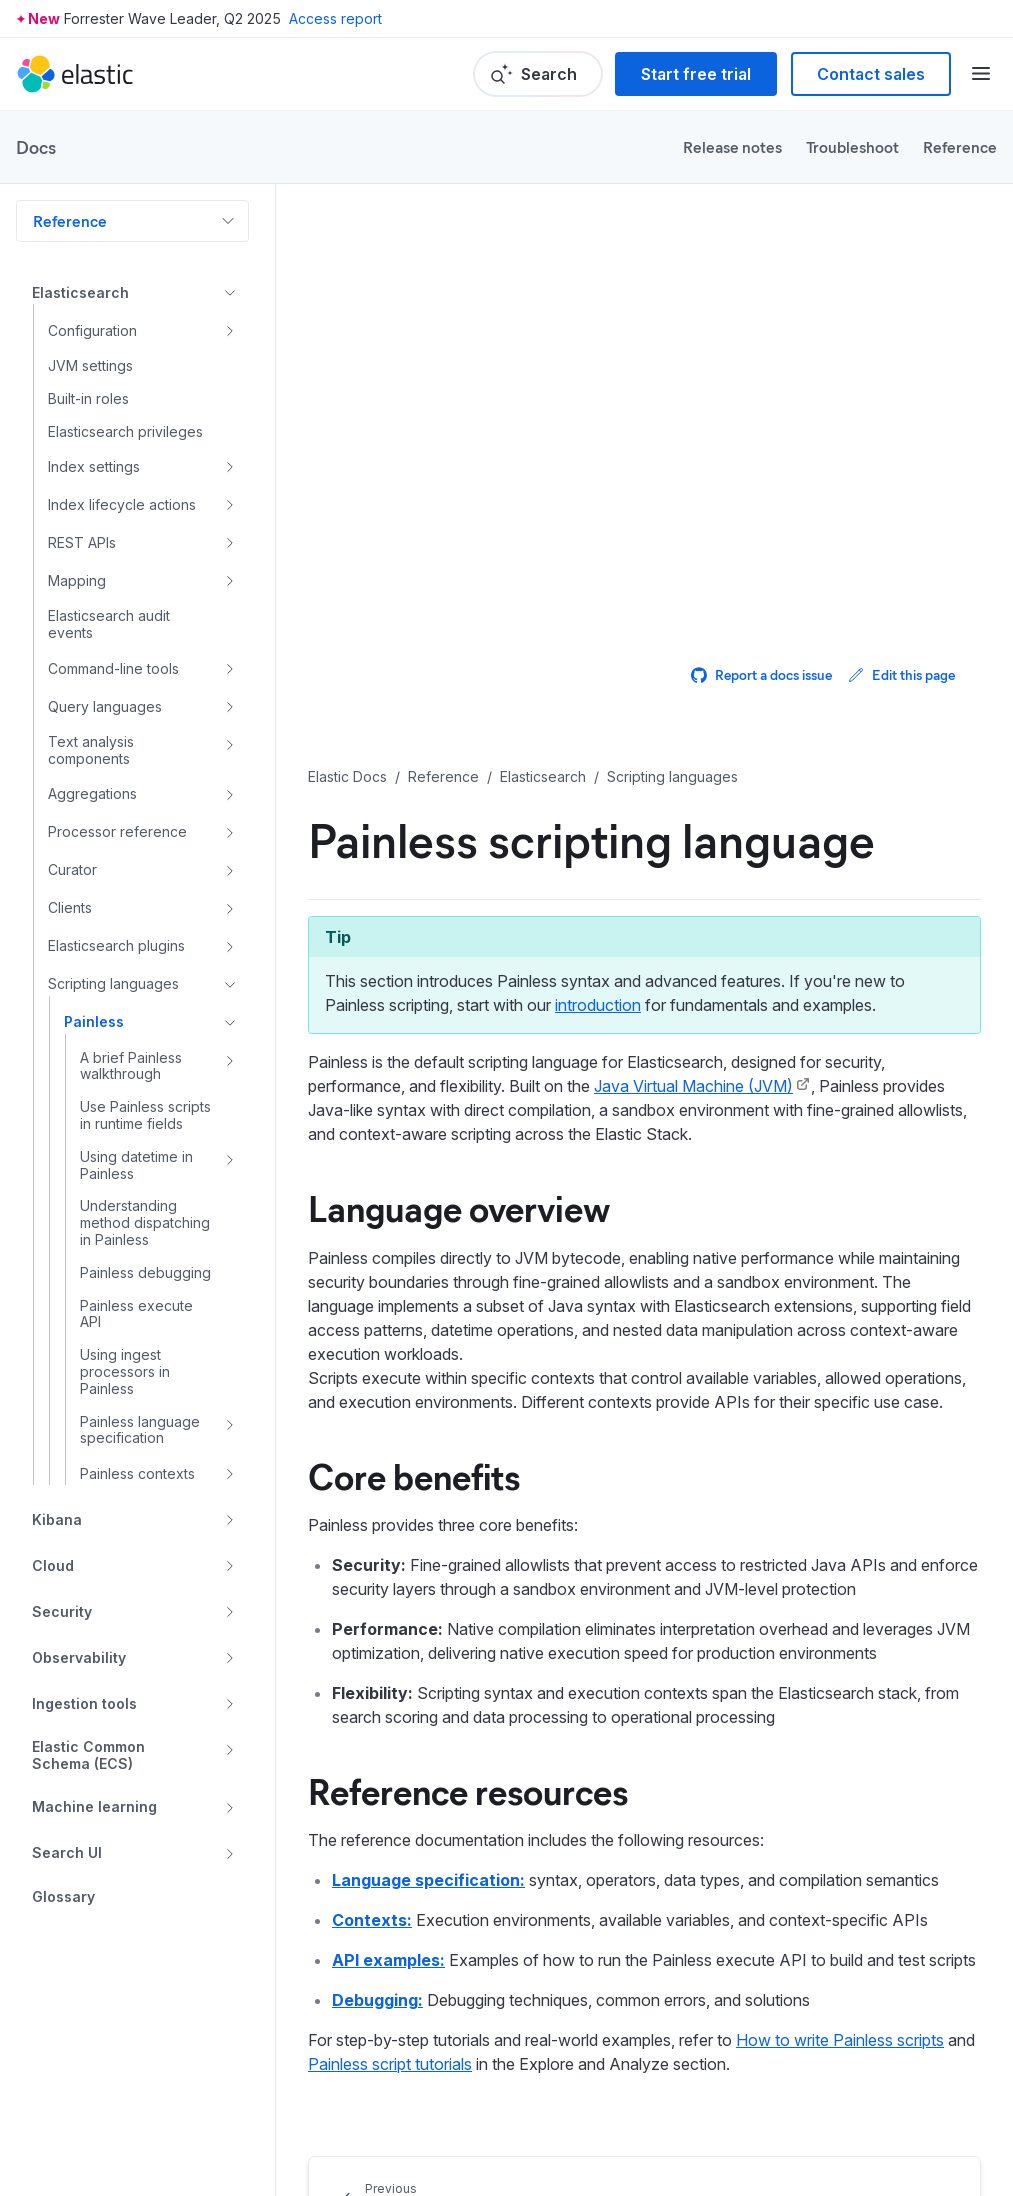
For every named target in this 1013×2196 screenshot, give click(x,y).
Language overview (459, 1207)
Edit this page (901, 674)
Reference (960, 146)
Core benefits (414, 1475)
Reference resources (468, 1790)
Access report (335, 18)
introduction (598, 1005)
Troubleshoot (852, 146)
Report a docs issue (761, 674)
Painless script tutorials (390, 2064)
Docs (36, 147)
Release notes (732, 146)
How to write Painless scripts (840, 2040)
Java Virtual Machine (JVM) (693, 1086)
